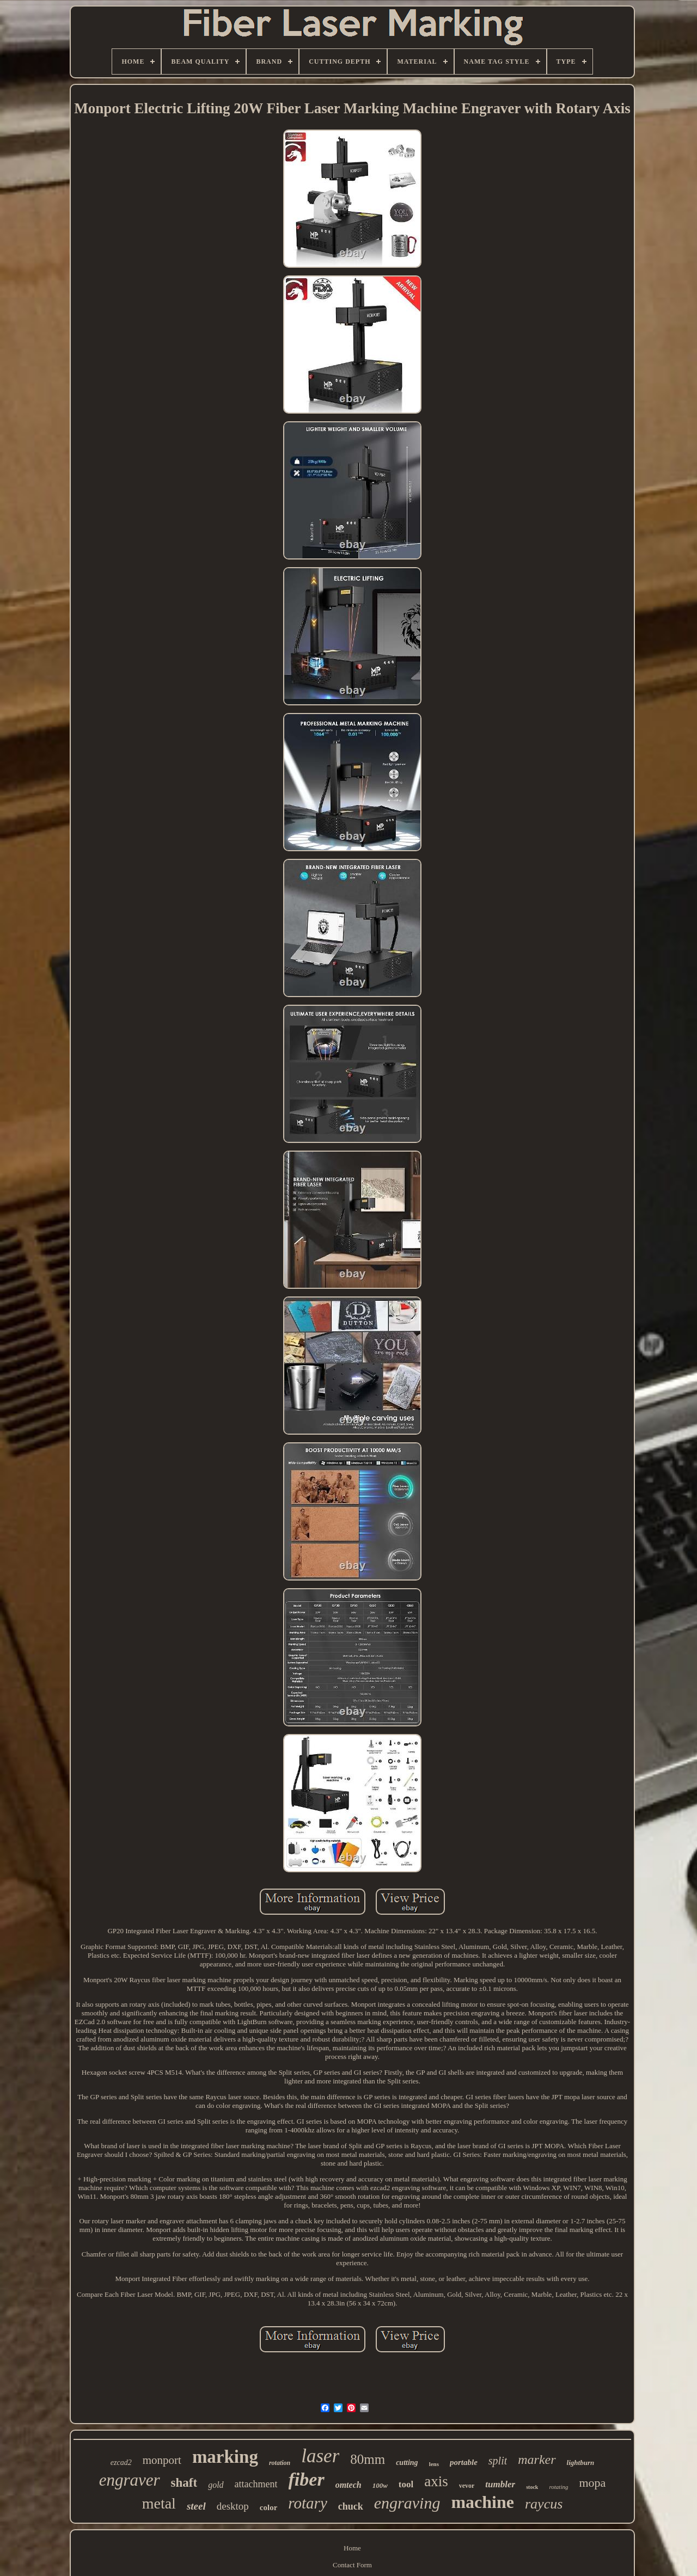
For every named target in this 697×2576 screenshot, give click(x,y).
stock (532, 2487)
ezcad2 (121, 2462)
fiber (307, 2479)
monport (162, 2460)
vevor (467, 2485)
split (497, 2461)
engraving (407, 2503)
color (268, 2507)
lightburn (581, 2462)
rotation (279, 2463)
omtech (348, 2484)
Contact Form (352, 2565)
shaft (184, 2482)
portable (464, 2462)
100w (380, 2485)
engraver (129, 2479)
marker (536, 2459)
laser (320, 2456)
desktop (233, 2506)
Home (352, 2548)
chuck (350, 2506)
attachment (256, 2484)
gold (215, 2484)
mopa (592, 2482)
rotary (307, 2503)
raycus (544, 2504)
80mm (367, 2459)
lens (434, 2464)
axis (436, 2481)
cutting (407, 2462)
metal (159, 2503)
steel (196, 2506)
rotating (558, 2486)
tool (406, 2484)
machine (482, 2502)
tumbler (500, 2484)
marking (225, 2457)
